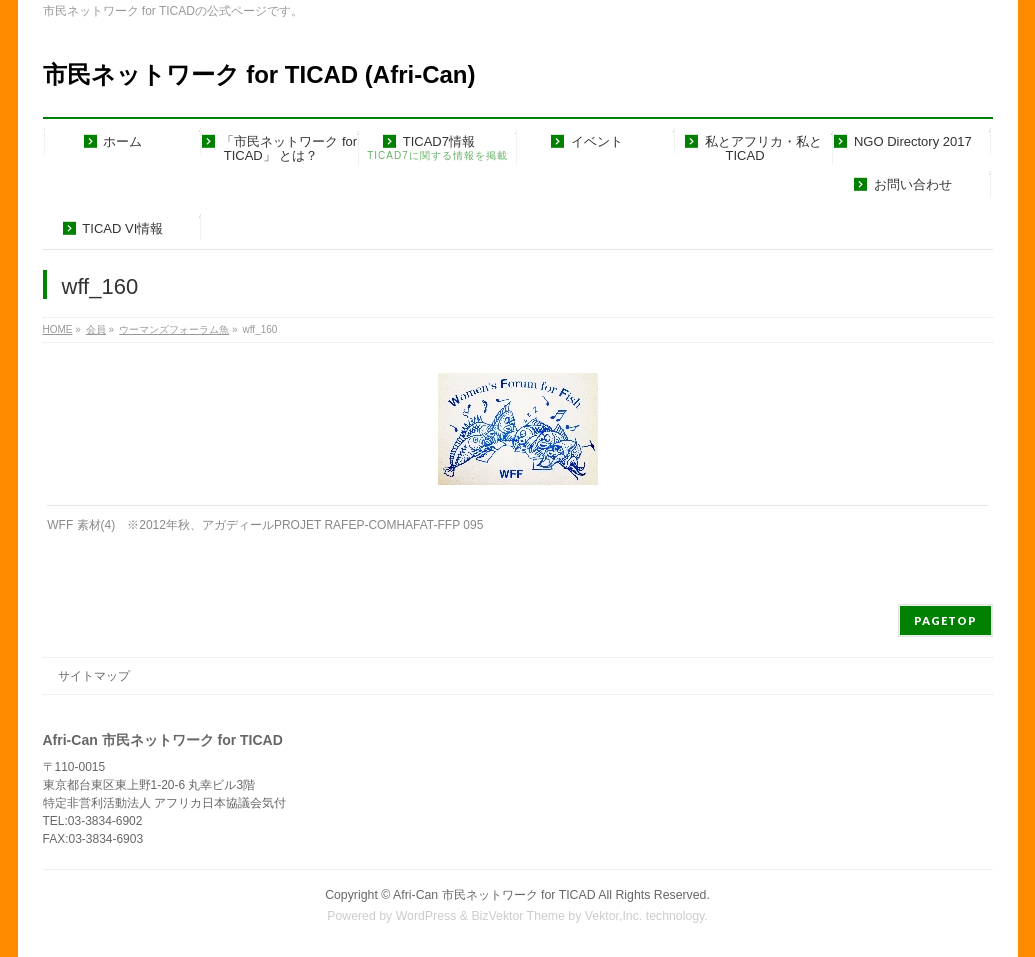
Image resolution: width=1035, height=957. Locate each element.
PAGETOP (945, 620)
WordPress (426, 916)
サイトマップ (94, 676)
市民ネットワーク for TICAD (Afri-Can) (259, 74)
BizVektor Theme (518, 916)
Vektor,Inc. (614, 916)
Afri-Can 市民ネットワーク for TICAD (494, 895)
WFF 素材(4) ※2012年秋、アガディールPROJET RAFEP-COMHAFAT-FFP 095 (265, 525)
